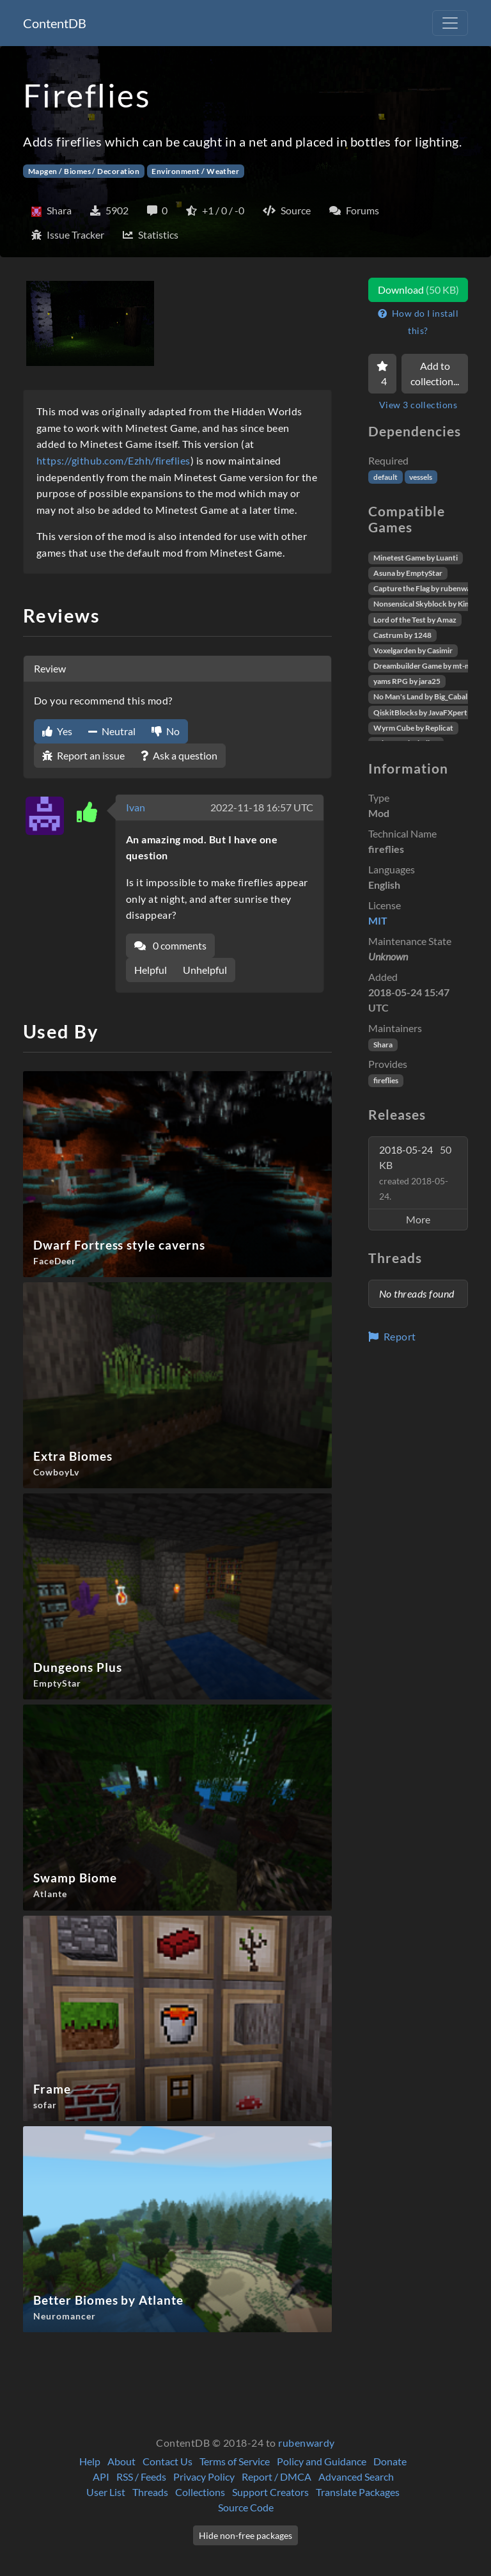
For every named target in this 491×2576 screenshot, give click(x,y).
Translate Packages (358, 2492)
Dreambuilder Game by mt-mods (428, 666)
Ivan (135, 807)
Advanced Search (356, 2476)
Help (89, 2461)
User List (105, 2492)
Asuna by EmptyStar (407, 573)
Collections (200, 2492)
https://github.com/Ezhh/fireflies (113, 460)
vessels (420, 477)
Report (392, 1336)
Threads (150, 2492)
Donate (390, 2461)
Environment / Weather (195, 171)
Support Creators (270, 2492)
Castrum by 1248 (402, 635)
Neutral (112, 731)
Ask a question (179, 755)
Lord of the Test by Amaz (414, 619)
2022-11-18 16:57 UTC (261, 807)
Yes (57, 731)
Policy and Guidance (321, 2461)
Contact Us (167, 2461)
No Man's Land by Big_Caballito (426, 696)
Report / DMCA (276, 2476)
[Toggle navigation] (450, 23)
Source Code (246, 2507)
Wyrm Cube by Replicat (413, 728)
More (418, 1219)
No (166, 731)
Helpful (150, 970)
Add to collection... (434, 373)
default (385, 477)
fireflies (385, 1080)
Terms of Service (234, 2461)
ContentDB (54, 23)
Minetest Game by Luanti (415, 557)
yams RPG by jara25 (406, 681)
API (101, 2476)
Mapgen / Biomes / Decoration (83, 171)
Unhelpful (205, 970)
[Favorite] (382, 374)
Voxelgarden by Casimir (413, 650)
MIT (377, 920)
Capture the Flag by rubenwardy (427, 588)
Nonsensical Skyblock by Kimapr (428, 603)
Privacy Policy (204, 2476)
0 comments (170, 945)
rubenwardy (306, 2443)
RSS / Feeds (141, 2476)
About (121, 2461)
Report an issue (83, 755)
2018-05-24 (415, 1172)
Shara (383, 1044)
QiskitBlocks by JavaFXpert (420, 712)
